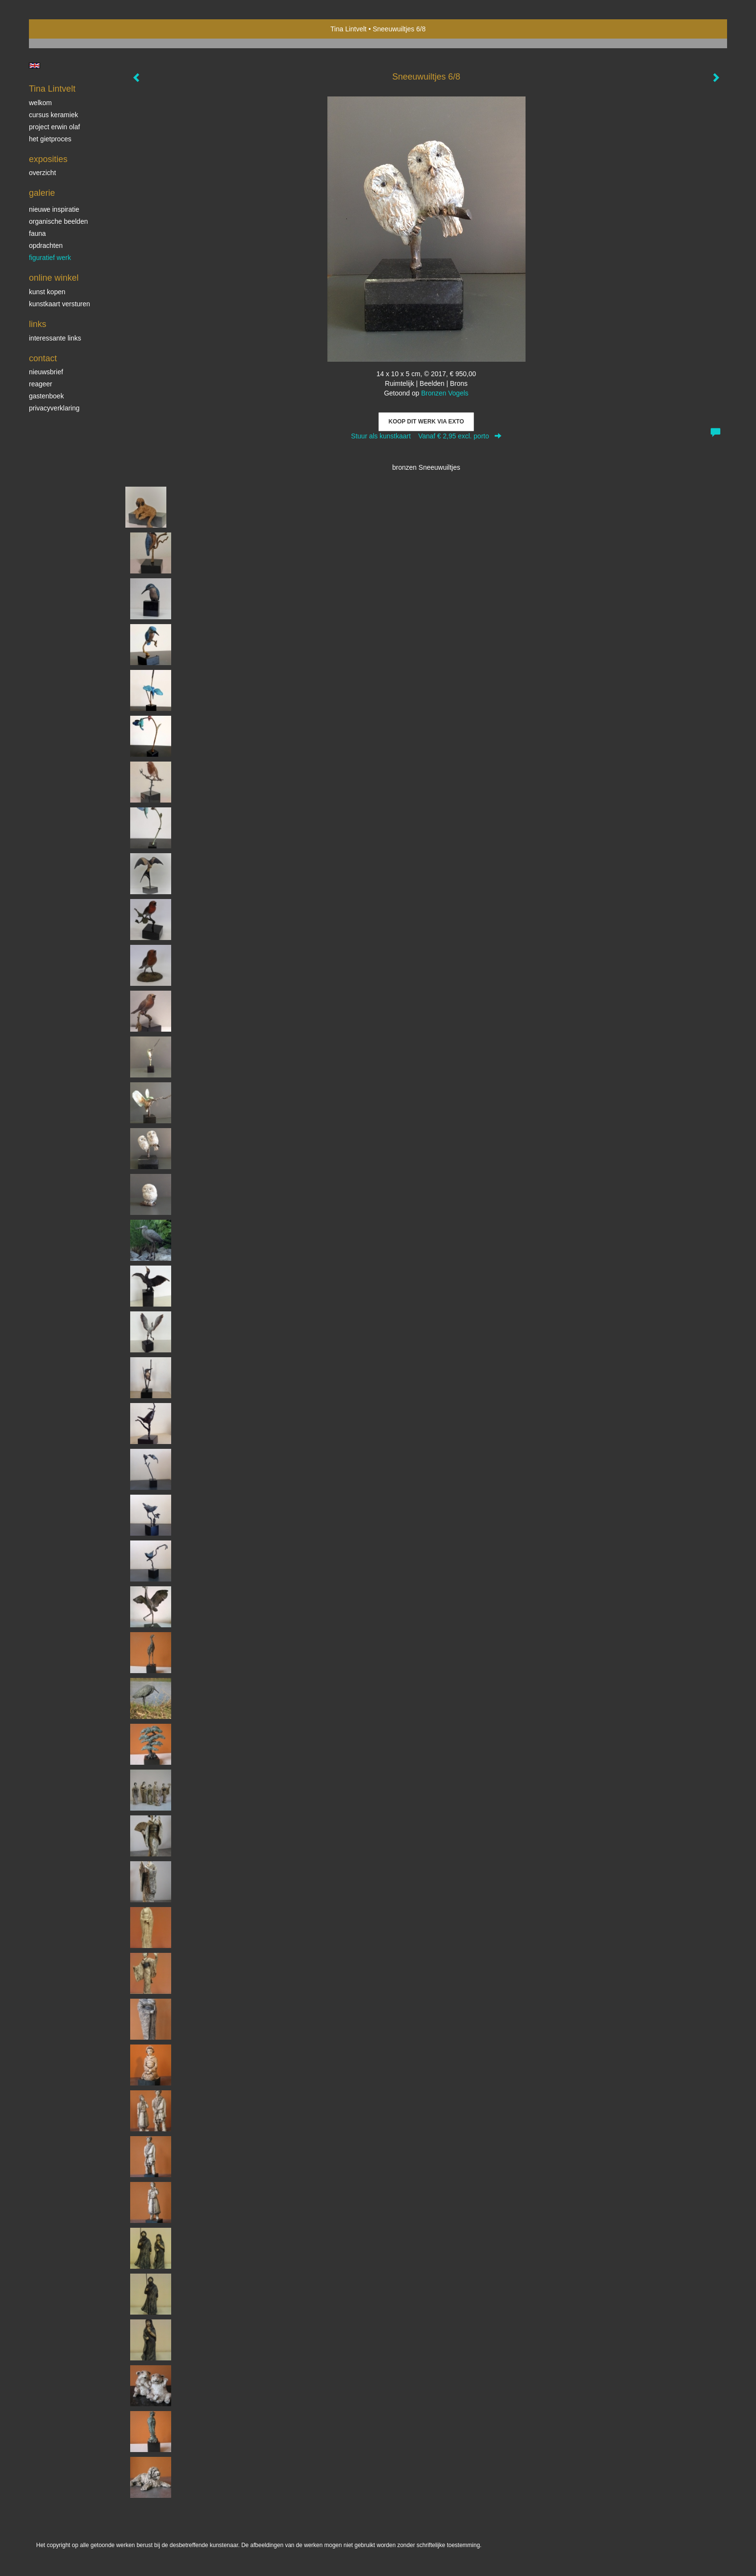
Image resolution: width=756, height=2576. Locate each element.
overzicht (42, 173)
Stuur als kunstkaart (426, 436)
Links (37, 324)
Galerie (42, 193)
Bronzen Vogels (444, 393)
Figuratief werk (50, 257)
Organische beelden (58, 221)
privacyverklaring (54, 408)
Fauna (37, 233)
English (34, 65)
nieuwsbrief (46, 372)
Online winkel (54, 278)
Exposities (48, 159)
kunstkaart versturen (59, 304)
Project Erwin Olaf (54, 127)
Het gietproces (50, 139)
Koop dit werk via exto (426, 421)
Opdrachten (46, 245)
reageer (40, 384)
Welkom (40, 103)
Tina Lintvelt (348, 29)
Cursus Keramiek (53, 115)
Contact (43, 358)
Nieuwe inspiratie (54, 209)
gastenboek (46, 396)
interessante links (55, 338)
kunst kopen (47, 292)
